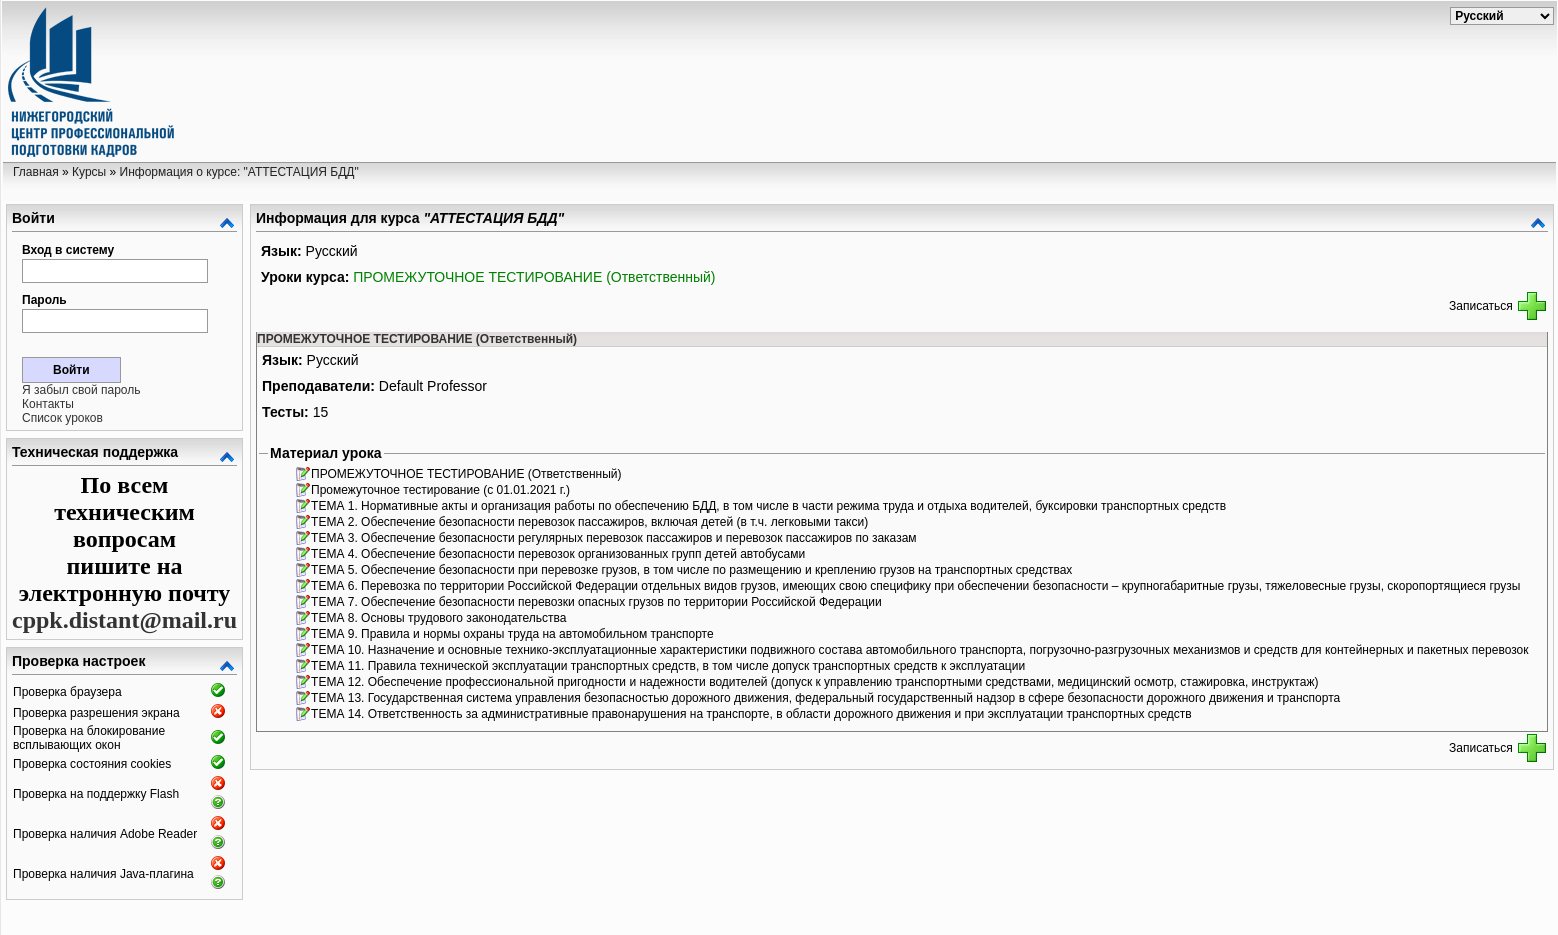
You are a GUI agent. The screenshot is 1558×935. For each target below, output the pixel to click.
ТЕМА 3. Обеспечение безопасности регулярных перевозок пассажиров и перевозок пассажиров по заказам (615, 538)
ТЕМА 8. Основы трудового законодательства (440, 618)
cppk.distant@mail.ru (124, 620)
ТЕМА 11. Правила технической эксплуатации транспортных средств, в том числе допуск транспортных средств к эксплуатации (669, 666)
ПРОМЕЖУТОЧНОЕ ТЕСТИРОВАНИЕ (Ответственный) (534, 277)
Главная (36, 172)
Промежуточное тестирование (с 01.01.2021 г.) (442, 490)
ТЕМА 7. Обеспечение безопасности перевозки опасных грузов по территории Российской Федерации (598, 602)
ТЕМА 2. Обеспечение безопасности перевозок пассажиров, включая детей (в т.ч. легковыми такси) (591, 522)
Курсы (89, 172)
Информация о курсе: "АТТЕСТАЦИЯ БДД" (239, 172)
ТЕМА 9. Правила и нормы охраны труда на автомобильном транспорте (514, 634)
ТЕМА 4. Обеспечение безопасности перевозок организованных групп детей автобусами (559, 554)
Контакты (48, 404)
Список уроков (62, 418)
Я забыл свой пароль (81, 390)
